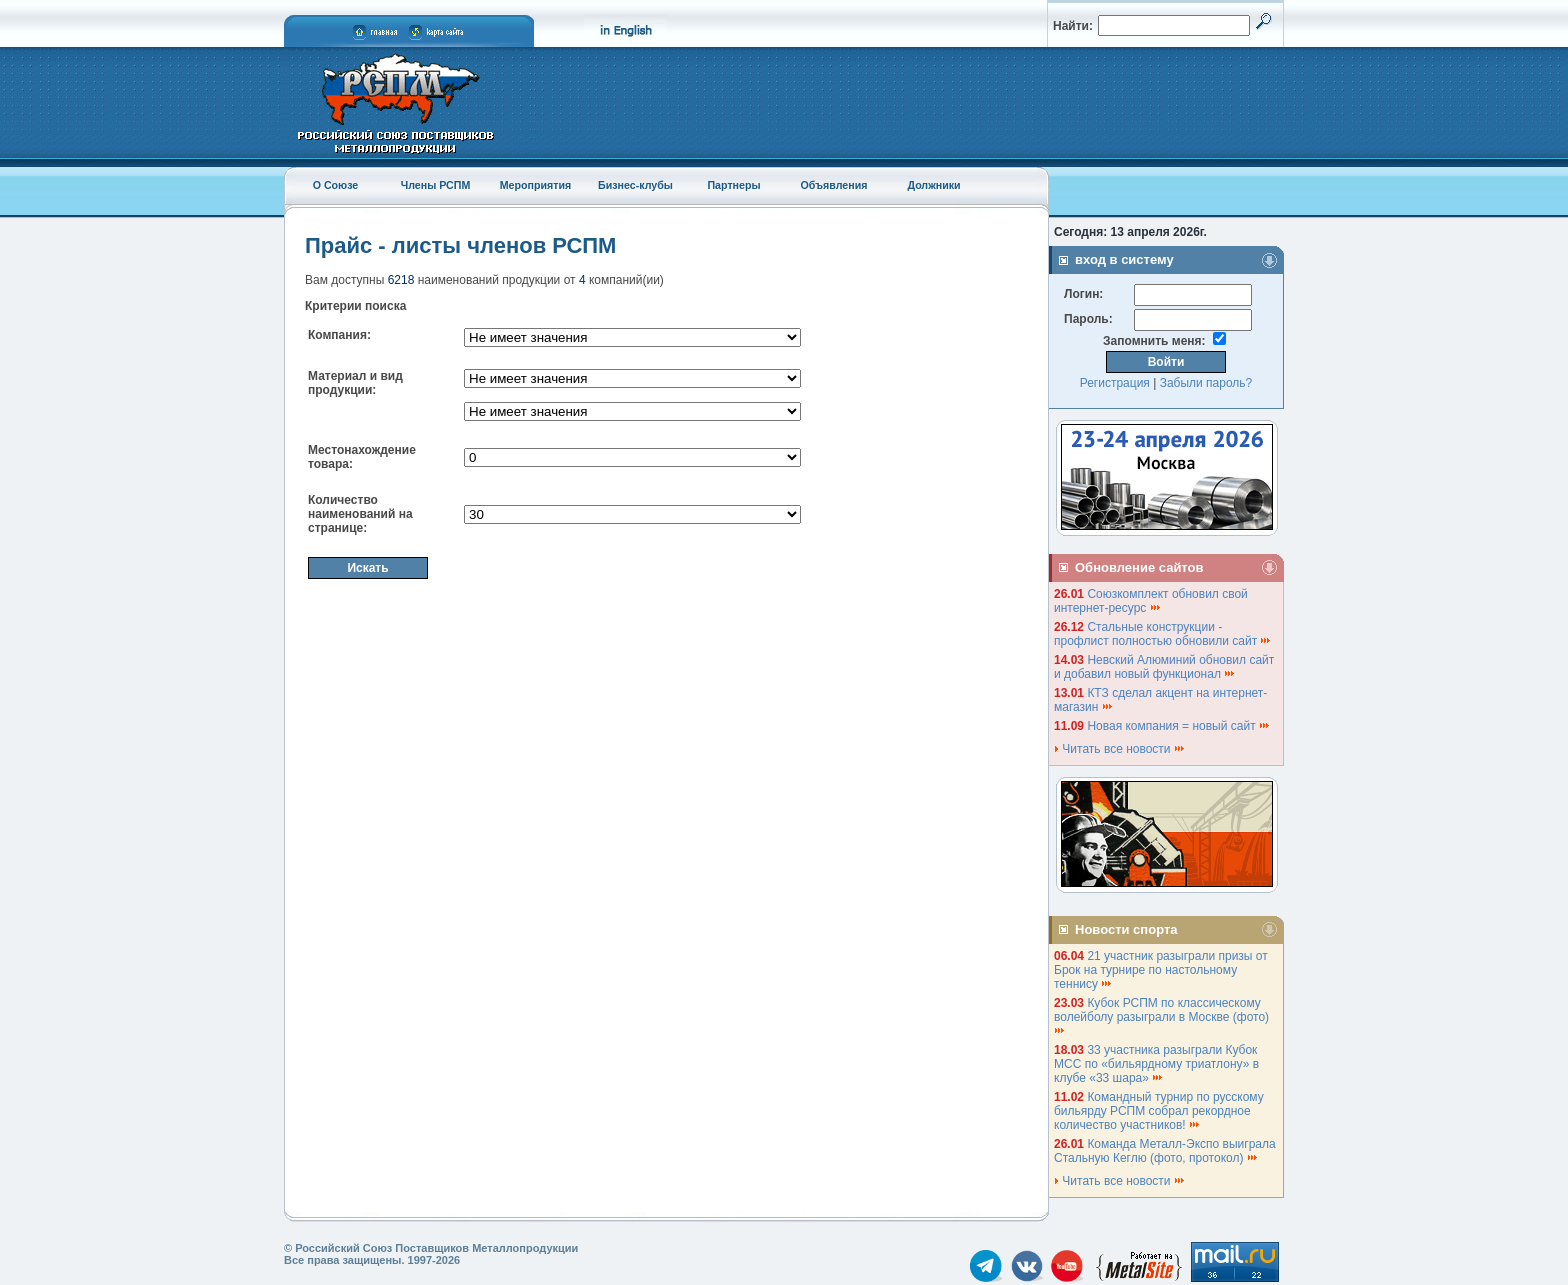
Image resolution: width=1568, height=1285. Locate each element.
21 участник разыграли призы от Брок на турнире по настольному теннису (1161, 970)
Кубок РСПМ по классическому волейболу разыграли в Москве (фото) (1163, 1015)
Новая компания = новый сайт (1179, 726)
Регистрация (1115, 383)
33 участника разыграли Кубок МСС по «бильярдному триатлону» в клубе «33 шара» (1156, 1064)
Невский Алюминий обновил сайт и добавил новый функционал (1164, 667)
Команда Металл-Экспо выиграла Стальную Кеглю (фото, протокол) (1165, 1151)
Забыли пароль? (1206, 383)
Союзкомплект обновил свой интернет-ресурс (1151, 601)
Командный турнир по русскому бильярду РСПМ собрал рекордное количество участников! (1159, 1111)
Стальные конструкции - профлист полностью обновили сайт (1163, 634)
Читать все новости (1120, 749)
